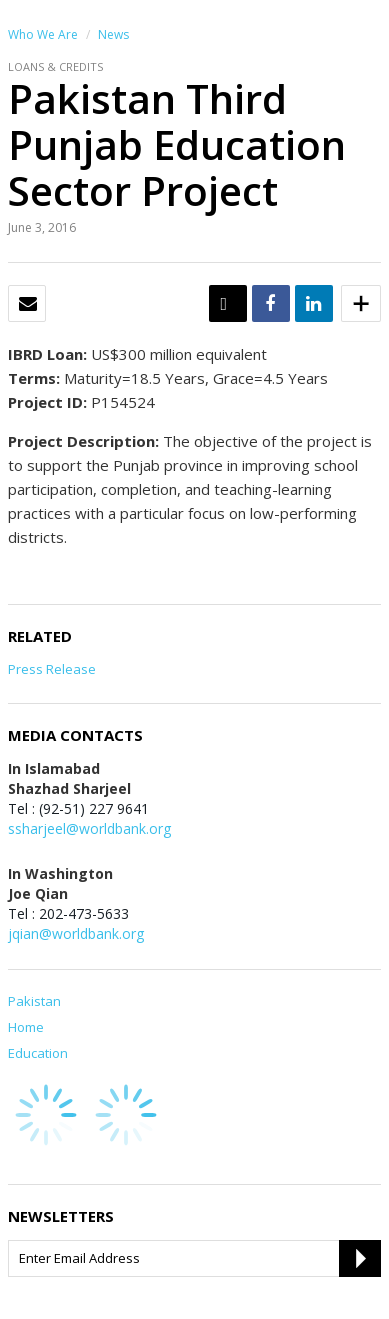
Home (26, 1027)
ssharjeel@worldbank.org (89, 828)
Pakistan (34, 1001)
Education (38, 1053)
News (113, 34)
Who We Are (43, 34)
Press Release (52, 669)
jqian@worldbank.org (76, 933)
